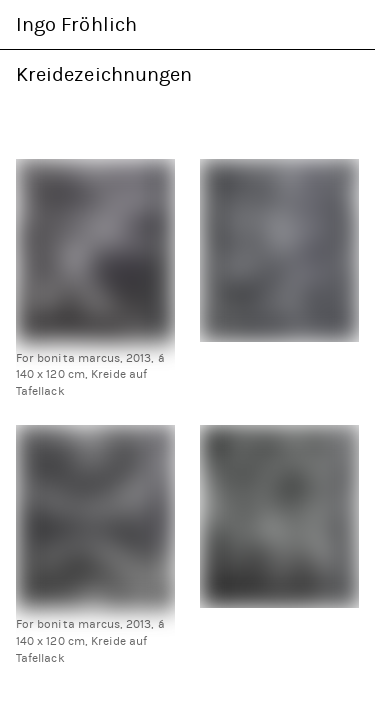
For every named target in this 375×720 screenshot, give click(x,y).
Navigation (347, 24)
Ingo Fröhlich (76, 24)
